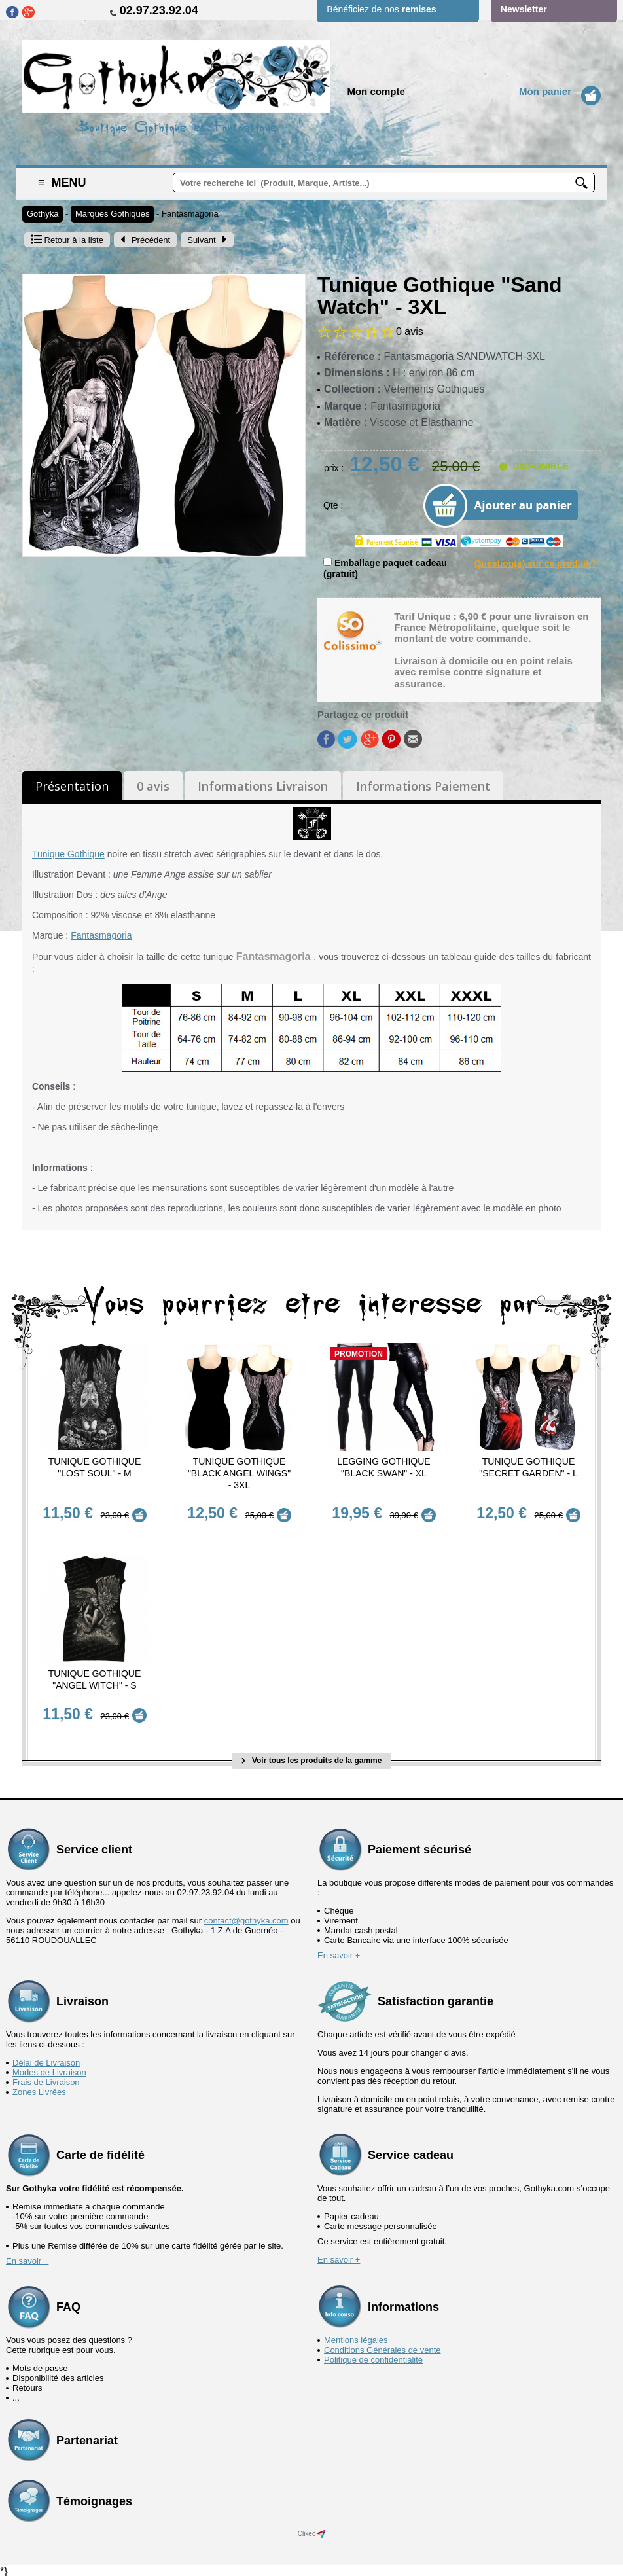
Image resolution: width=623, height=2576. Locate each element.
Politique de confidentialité (373, 2356)
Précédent (145, 240)
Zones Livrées (39, 2088)
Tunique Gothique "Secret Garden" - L (528, 1467)
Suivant (206, 240)
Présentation (72, 786)
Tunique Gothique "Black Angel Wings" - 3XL (239, 1473)
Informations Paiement (423, 786)
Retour (67, 240)
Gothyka (42, 214)
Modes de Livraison (49, 2068)
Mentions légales (356, 2336)
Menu (62, 182)
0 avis (153, 786)
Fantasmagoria (190, 214)
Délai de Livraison (46, 2059)
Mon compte (375, 91)
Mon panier (545, 91)
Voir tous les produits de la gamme (311, 1757)
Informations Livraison (263, 786)
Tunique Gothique (68, 854)
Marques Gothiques (112, 214)
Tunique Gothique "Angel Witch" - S (94, 1678)
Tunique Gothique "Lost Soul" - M (94, 1467)
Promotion (358, 1354)
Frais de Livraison (46, 2078)
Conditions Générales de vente (382, 2346)
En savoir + (338, 1951)
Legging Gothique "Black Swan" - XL (383, 1467)
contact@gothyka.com (246, 1917)
